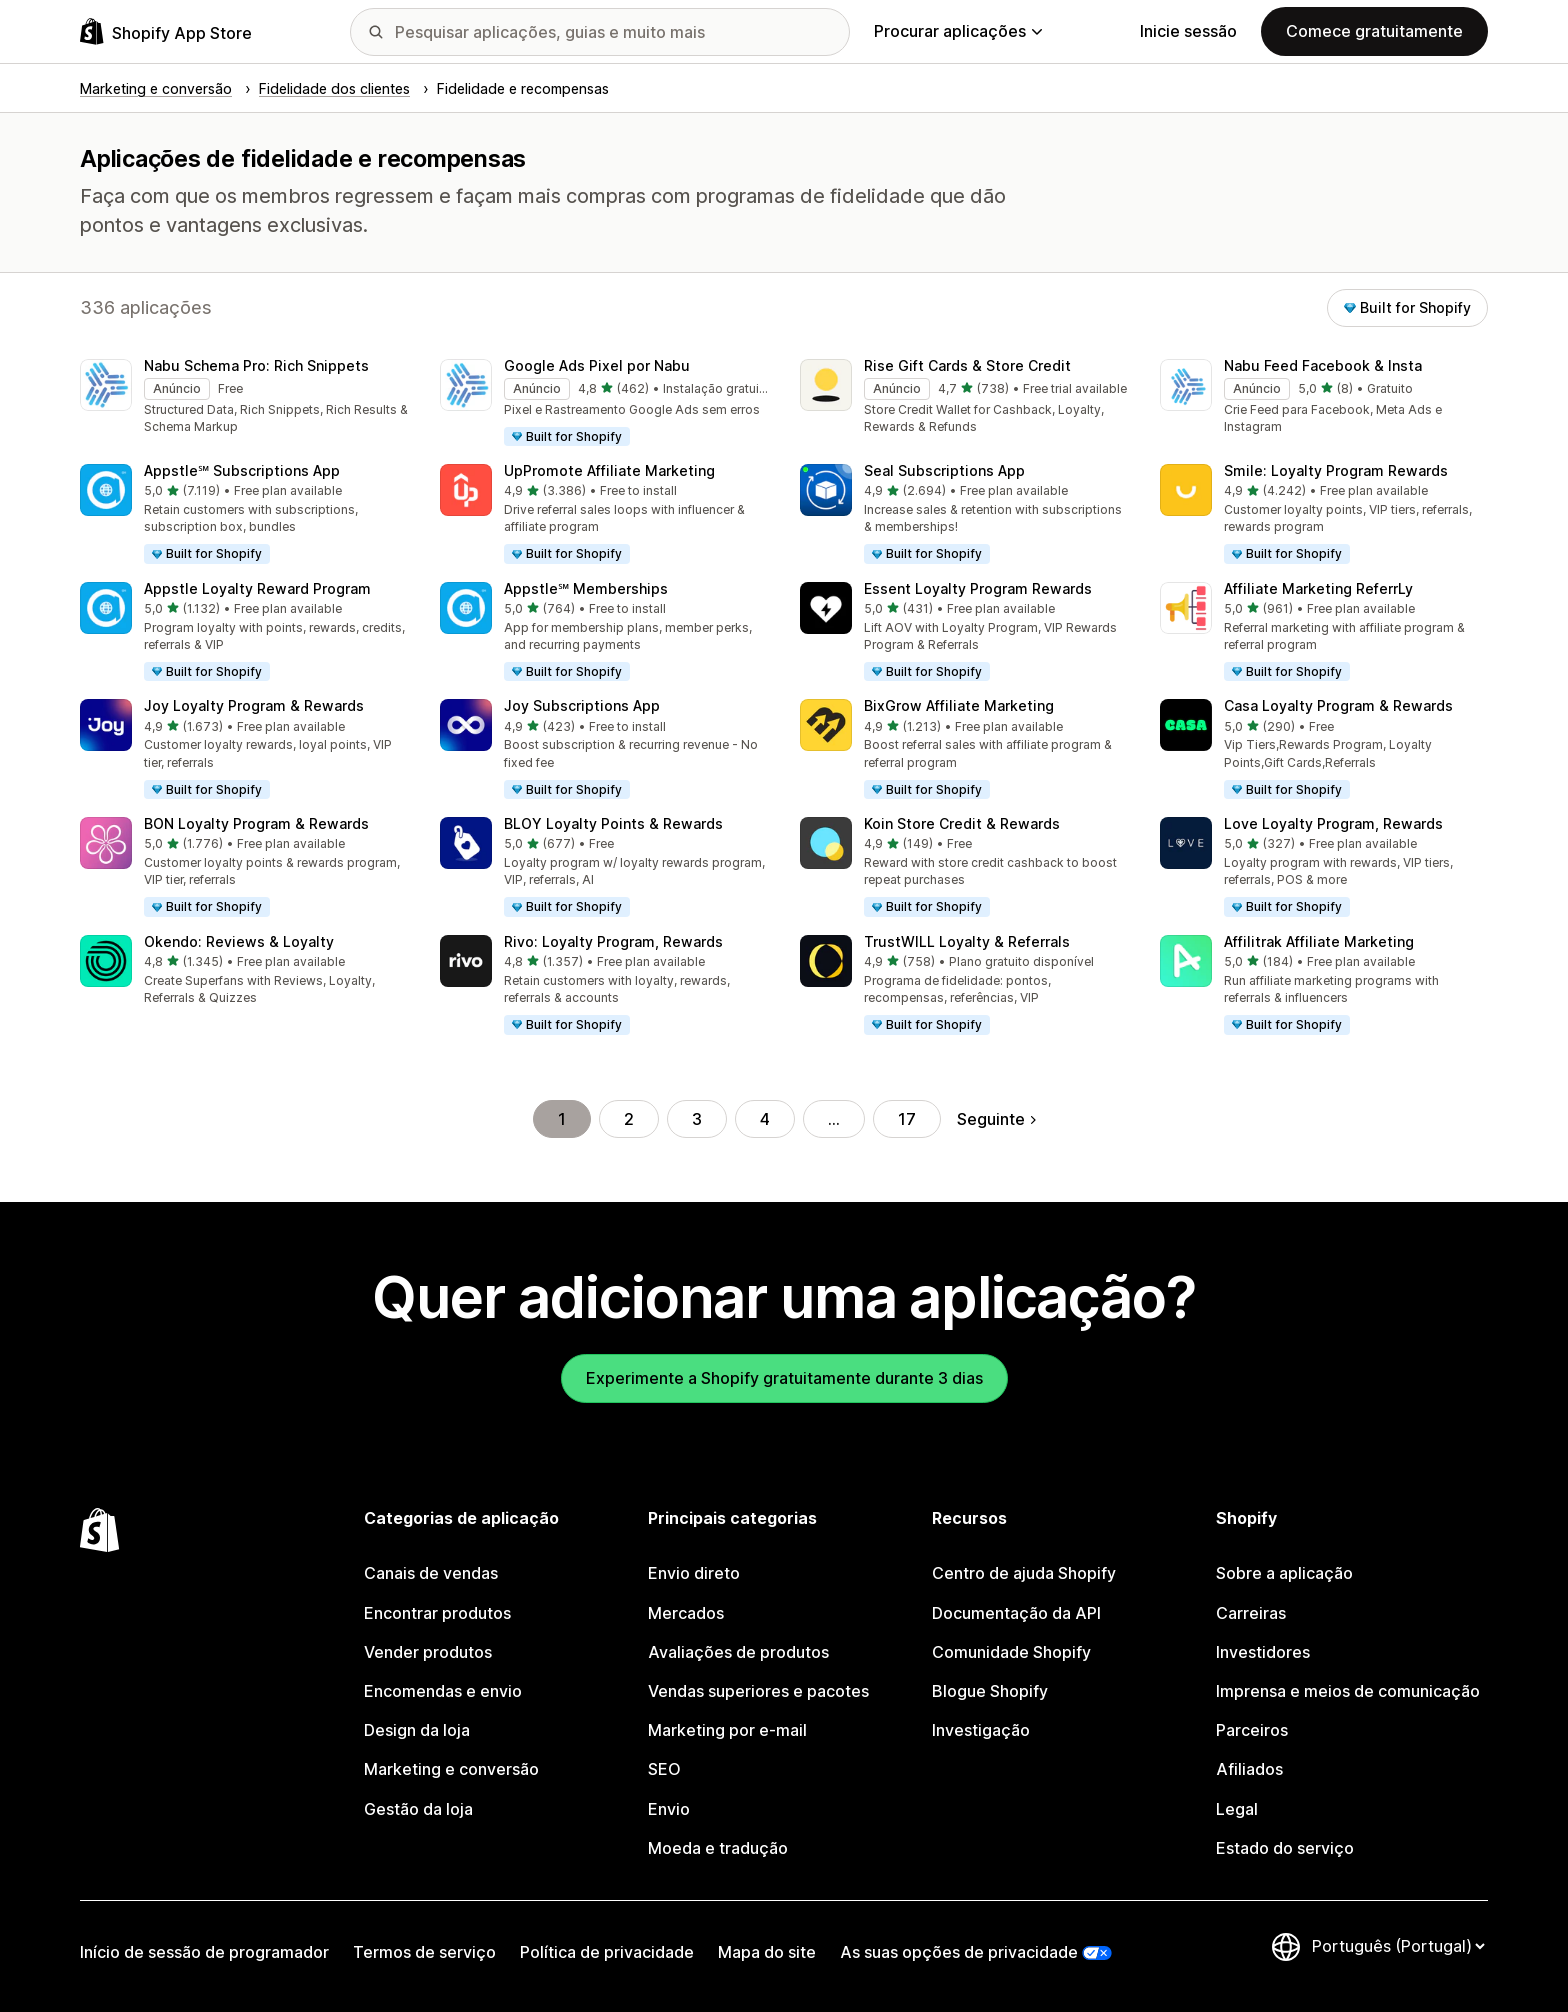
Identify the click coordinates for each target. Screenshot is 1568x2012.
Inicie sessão (1188, 31)
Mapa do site (767, 1952)
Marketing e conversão (451, 1769)
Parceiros (1252, 1730)
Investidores (1263, 1652)
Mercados (686, 1613)
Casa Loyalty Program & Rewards (1338, 705)
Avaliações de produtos (738, 1652)
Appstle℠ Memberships (586, 588)
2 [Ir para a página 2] (629, 1119)
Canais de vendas (431, 1573)
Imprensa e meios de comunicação (1348, 1691)
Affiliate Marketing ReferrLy (1318, 588)
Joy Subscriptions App (582, 705)
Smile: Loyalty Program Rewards (1336, 470)
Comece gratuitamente (1374, 31)
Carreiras (1251, 1613)
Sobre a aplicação (1284, 1573)
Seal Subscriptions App (944, 470)
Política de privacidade (607, 1952)
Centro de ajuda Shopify (1024, 1573)
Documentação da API (1016, 1613)
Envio (669, 1809)
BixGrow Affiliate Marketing (959, 705)
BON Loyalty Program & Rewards (256, 823)
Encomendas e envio (443, 1691)
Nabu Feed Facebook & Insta (1323, 365)
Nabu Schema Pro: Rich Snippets (256, 365)
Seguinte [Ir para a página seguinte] (996, 1119)
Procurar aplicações (958, 31)
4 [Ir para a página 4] (765, 1119)
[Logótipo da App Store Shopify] (166, 31)
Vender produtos (428, 1652)
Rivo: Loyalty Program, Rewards (613, 941)
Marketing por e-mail (727, 1730)
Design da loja (417, 1730)
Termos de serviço (424, 1952)
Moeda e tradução (718, 1848)
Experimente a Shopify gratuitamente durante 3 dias (784, 1378)
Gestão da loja (418, 1809)
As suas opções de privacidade (959, 1952)
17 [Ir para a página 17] (907, 1119)
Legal (1237, 1809)
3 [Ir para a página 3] (697, 1119)
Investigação (981, 1730)
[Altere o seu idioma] (1398, 1946)
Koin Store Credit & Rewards (962, 823)
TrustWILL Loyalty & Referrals (967, 941)
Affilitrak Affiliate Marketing (1319, 941)
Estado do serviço (1285, 1848)
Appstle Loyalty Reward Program (257, 588)
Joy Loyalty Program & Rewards (254, 705)
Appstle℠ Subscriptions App (242, 470)
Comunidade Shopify (1011, 1652)
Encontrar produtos (437, 1613)
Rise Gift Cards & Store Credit (967, 365)
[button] (244, 397)
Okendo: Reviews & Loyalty (239, 941)
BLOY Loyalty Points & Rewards (613, 823)
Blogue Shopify (990, 1691)
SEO (664, 1769)
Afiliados (1249, 1769)
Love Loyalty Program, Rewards (1333, 823)
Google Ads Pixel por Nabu (597, 365)
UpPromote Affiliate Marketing (609, 470)
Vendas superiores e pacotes (758, 1691)
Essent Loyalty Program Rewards (978, 588)
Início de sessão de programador (204, 1952)
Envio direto (694, 1573)
